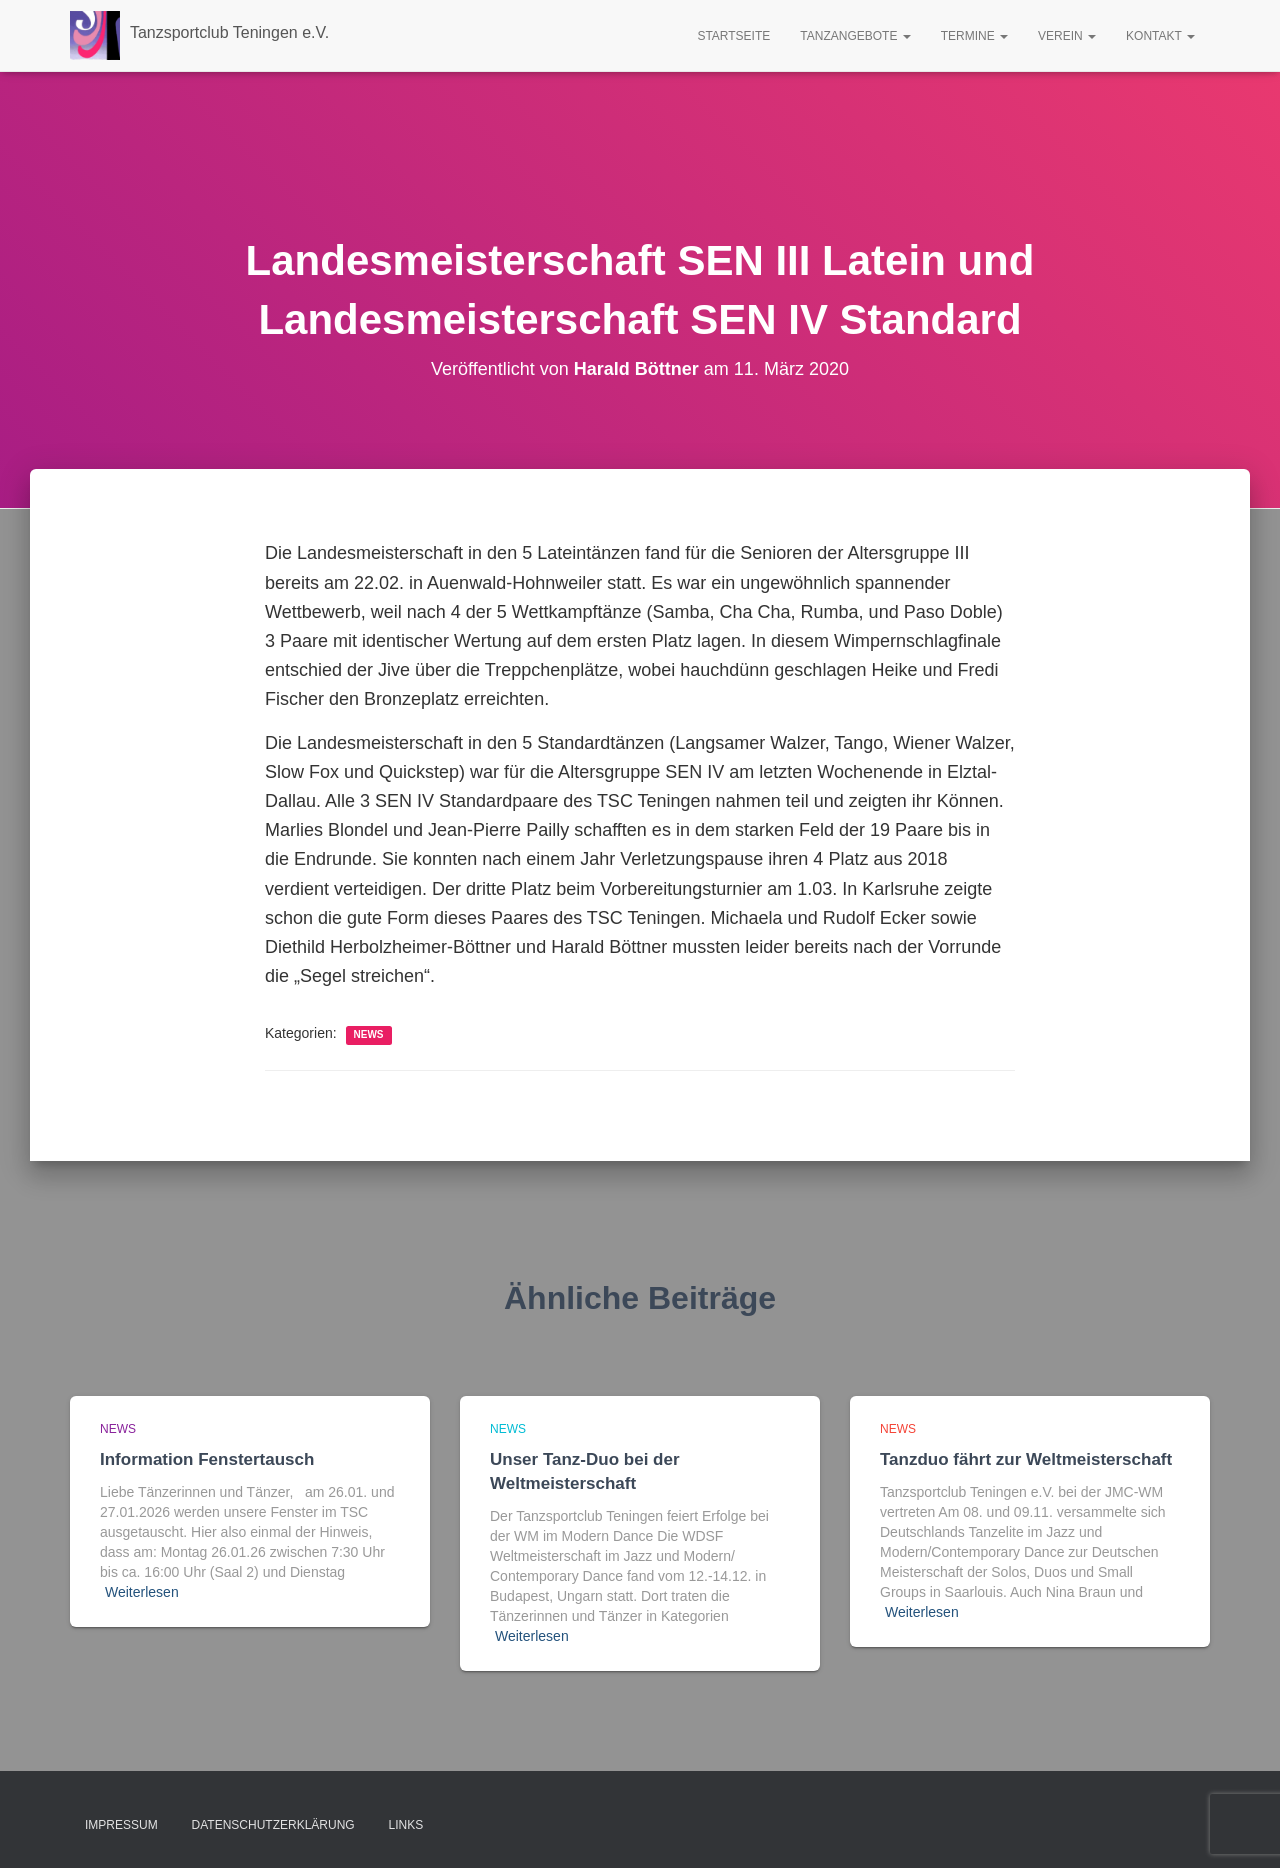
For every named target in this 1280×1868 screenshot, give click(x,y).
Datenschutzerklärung (273, 1825)
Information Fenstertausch (207, 1459)
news (369, 1034)
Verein (1067, 36)
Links (406, 1825)
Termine (974, 36)
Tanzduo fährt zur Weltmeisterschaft (1026, 1459)
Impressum (121, 1825)
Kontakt (1160, 36)
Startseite (733, 36)
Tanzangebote (855, 36)
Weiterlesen (142, 1592)
